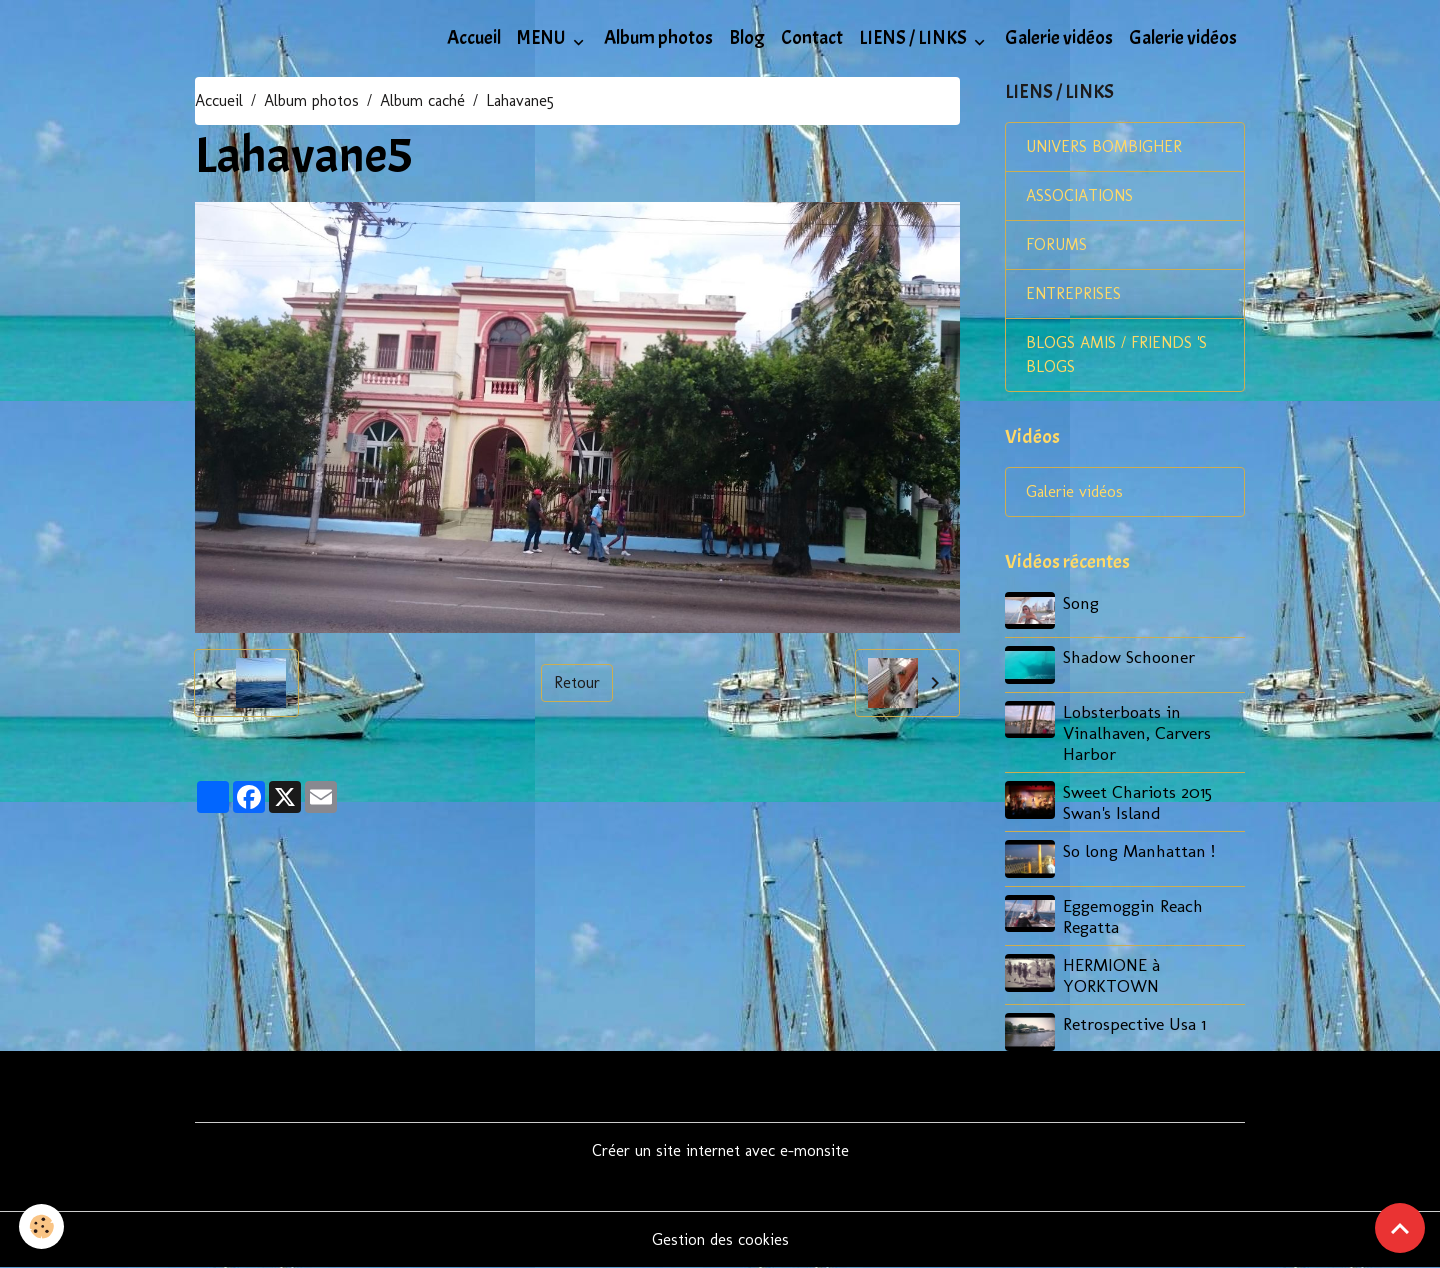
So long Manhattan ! (1139, 850)
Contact (812, 38)
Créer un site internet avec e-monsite (720, 1150)
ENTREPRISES (1073, 293)
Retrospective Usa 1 (1134, 1023)
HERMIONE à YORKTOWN (1111, 975)
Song (1081, 602)
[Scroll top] (1400, 1228)
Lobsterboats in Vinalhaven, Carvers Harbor (1137, 732)
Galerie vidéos (1059, 38)
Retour (577, 682)
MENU (543, 38)
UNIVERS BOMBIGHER (1104, 146)
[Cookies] (42, 1226)
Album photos (658, 38)
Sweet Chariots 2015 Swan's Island (1137, 802)
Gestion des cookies (720, 1239)
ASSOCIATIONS (1079, 195)
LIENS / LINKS (914, 38)
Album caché (422, 100)
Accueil (474, 38)
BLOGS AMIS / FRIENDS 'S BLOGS (1116, 354)
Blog (747, 38)
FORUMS (1056, 244)
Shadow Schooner (1129, 656)
